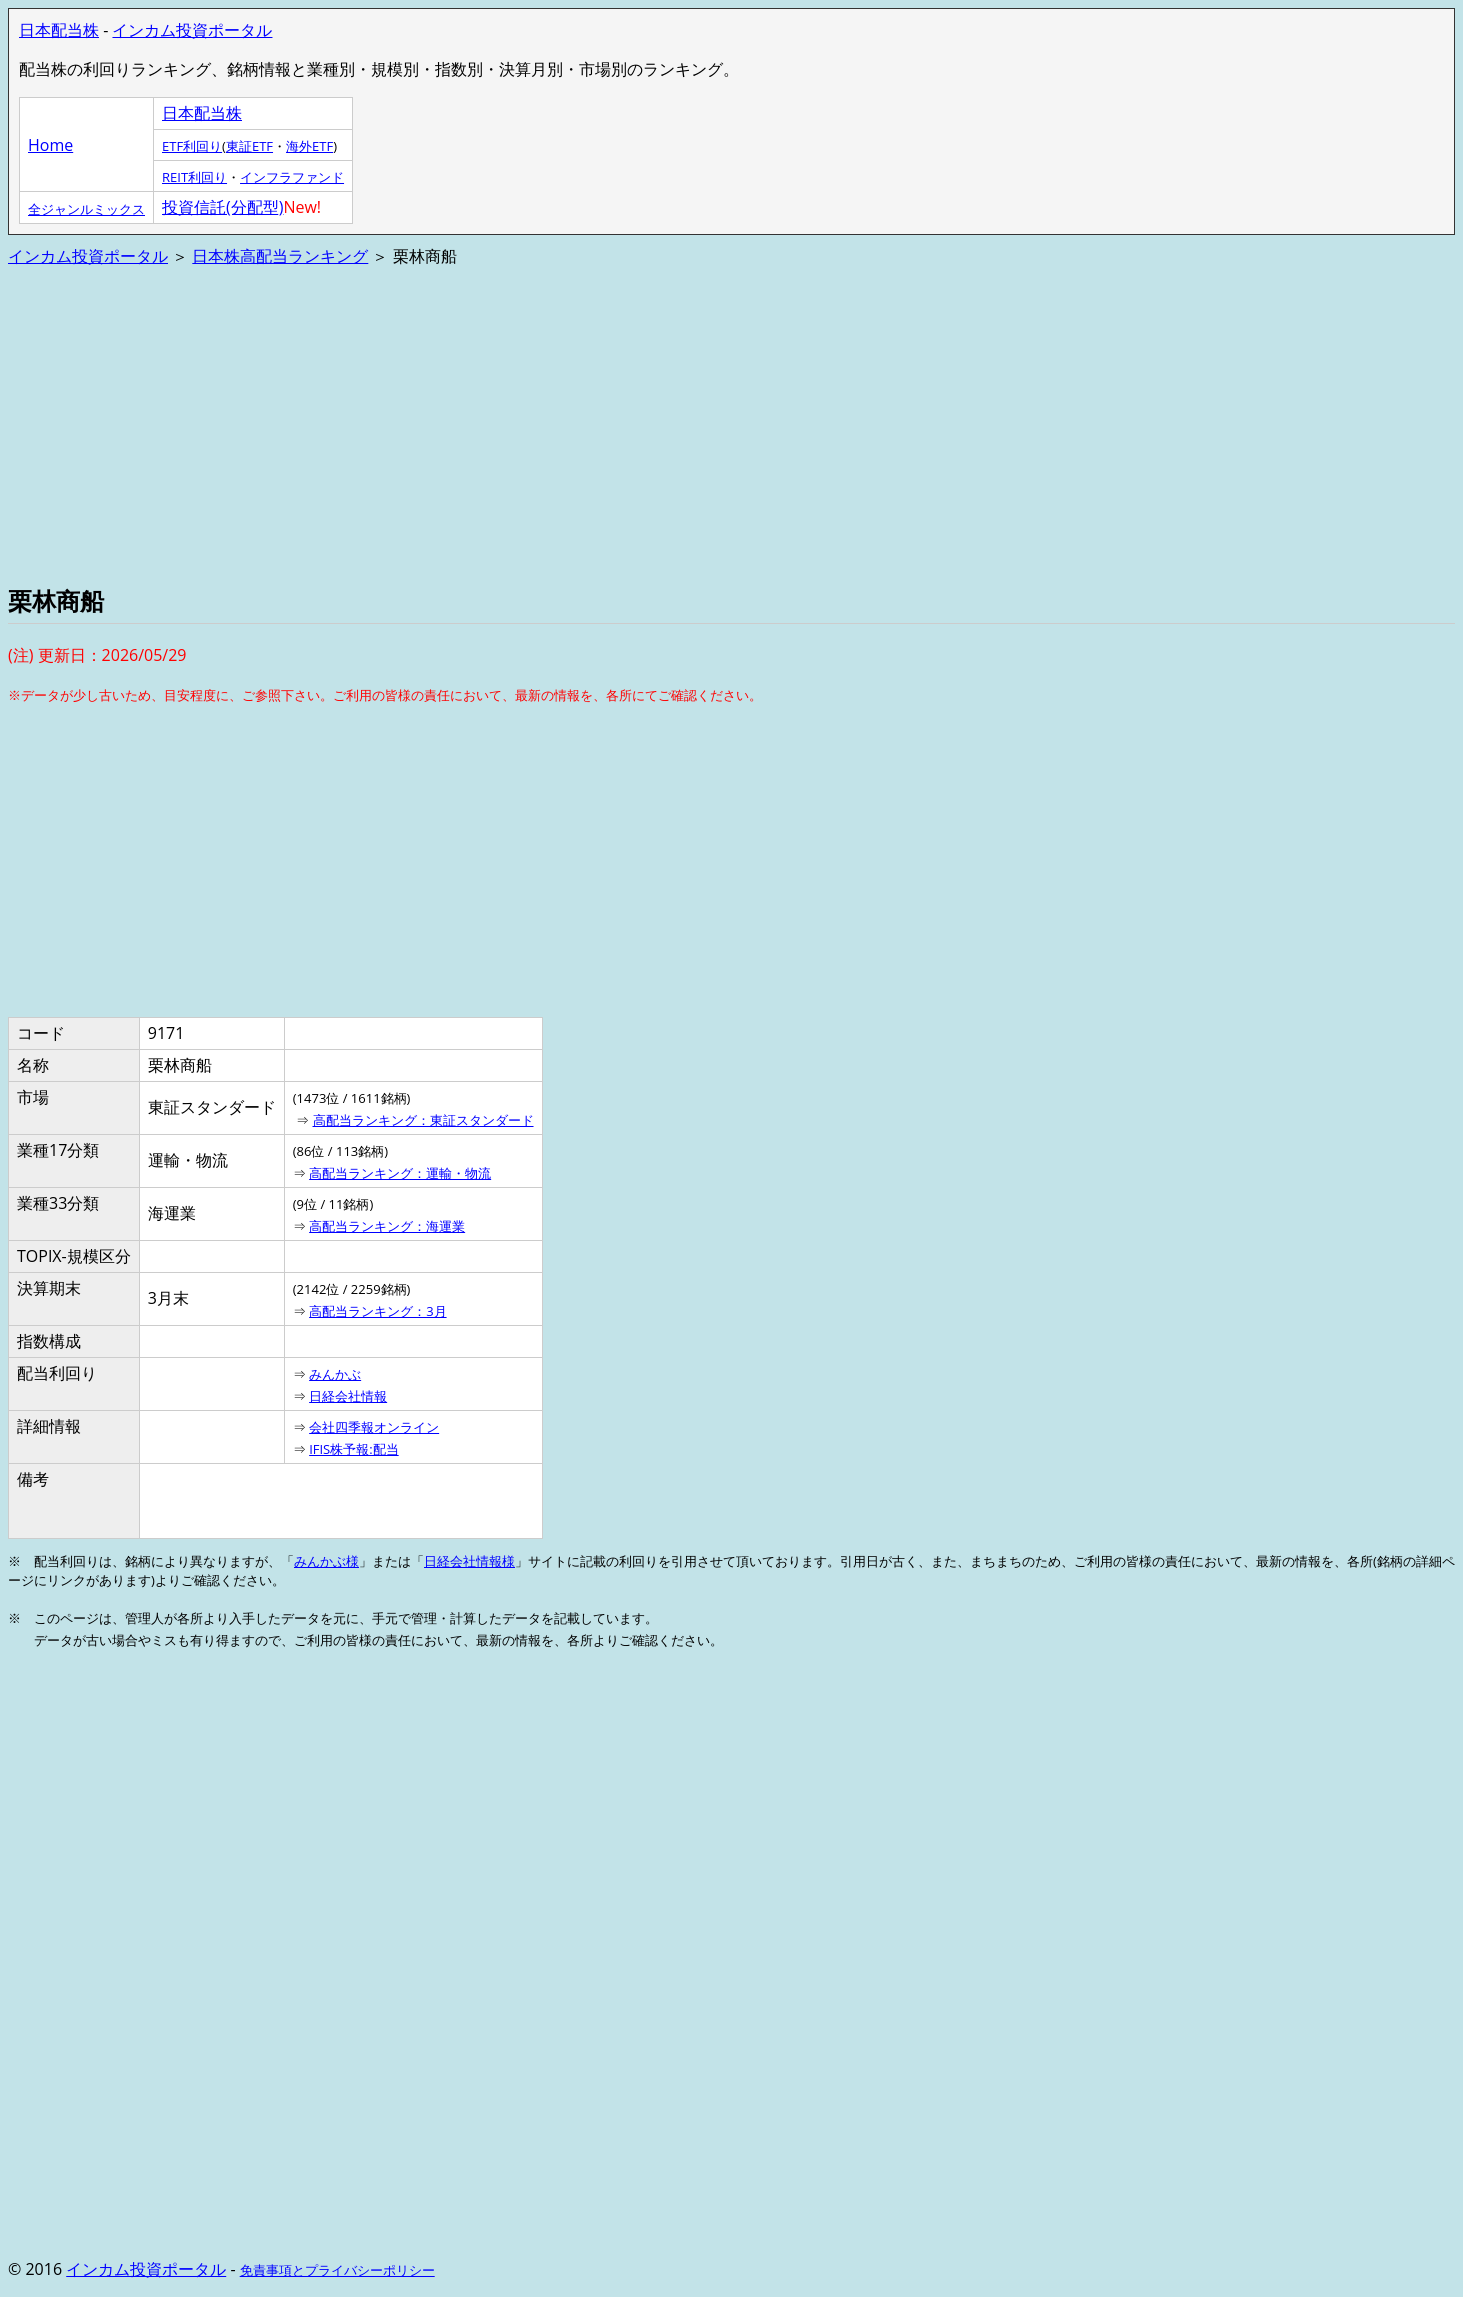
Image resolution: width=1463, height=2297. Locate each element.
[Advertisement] (608, 424)
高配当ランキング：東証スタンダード (423, 1120)
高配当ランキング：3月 (377, 1311)
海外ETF (309, 146)
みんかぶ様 (326, 1561)
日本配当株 (59, 30)
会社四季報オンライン (374, 1427)
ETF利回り (192, 146)
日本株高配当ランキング (280, 256)
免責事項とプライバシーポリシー (337, 2270)
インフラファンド (292, 177)
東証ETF (249, 146)
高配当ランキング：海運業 (387, 1226)
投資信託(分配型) (222, 207)
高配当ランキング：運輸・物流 (400, 1173)
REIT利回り (194, 177)
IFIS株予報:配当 (354, 1449)
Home (50, 145)
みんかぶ (335, 1374)
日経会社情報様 (469, 1561)
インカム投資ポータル (192, 30)
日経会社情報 (348, 1396)
